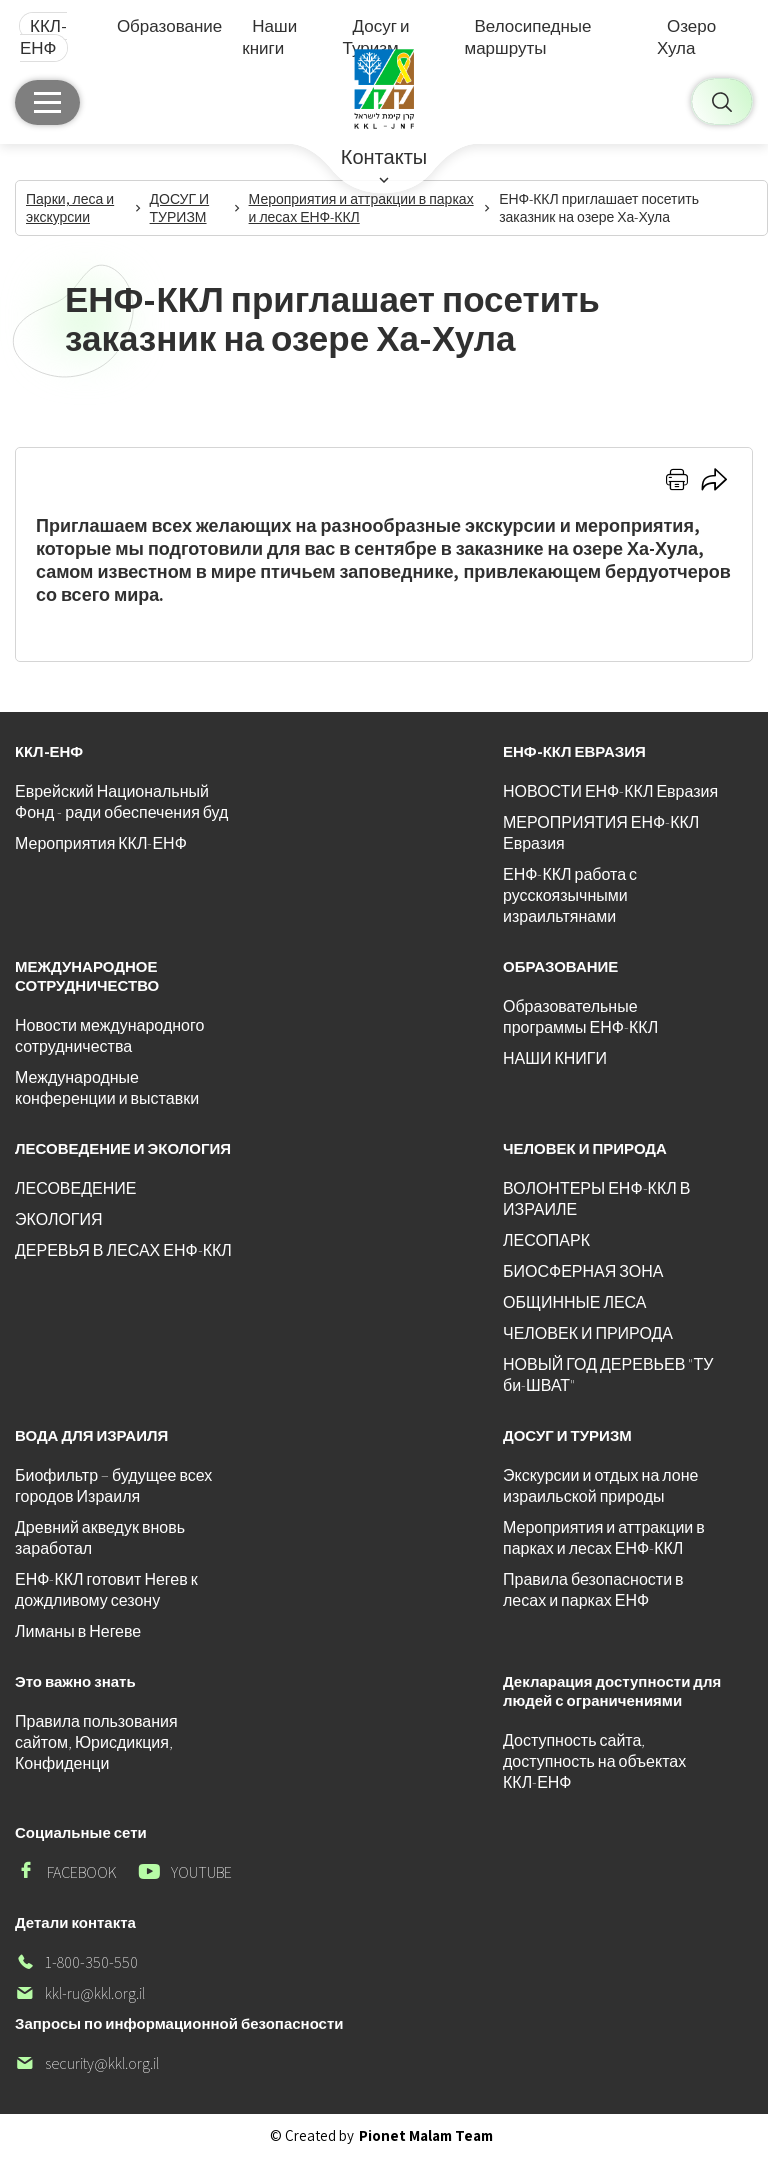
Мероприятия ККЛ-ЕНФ (101, 843)
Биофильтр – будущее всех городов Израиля (113, 1486)
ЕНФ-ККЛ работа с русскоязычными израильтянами (570, 895)
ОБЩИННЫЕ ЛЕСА (574, 1302)
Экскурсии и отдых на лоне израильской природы (600, 1486)
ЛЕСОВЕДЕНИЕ (75, 1188)
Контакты (384, 157)
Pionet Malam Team (426, 2135)
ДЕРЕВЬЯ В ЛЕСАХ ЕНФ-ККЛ (123, 1250)
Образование (169, 26)
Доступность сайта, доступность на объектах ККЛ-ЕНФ (594, 1761)
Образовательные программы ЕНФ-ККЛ (580, 1017)
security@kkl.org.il (87, 2063)
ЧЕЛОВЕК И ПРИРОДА (588, 1333)
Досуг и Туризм (376, 37)
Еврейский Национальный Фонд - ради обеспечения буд (121, 802)
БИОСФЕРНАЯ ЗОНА (583, 1271)
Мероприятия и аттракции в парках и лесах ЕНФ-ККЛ (604, 1538)
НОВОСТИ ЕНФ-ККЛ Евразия (610, 791)
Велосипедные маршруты (527, 37)
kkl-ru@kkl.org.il (80, 1993)
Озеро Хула (686, 37)
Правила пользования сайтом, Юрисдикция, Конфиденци (96, 1742)
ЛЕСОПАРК (546, 1240)
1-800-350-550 (76, 1962)
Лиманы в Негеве (78, 1631)
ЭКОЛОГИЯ (59, 1219)
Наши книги (269, 37)
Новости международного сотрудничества (109, 1036)
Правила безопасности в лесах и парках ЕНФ (593, 1590)
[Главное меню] (47, 102)
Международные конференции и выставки (107, 1088)
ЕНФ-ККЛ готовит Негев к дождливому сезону (106, 1590)
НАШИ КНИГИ (555, 1058)
